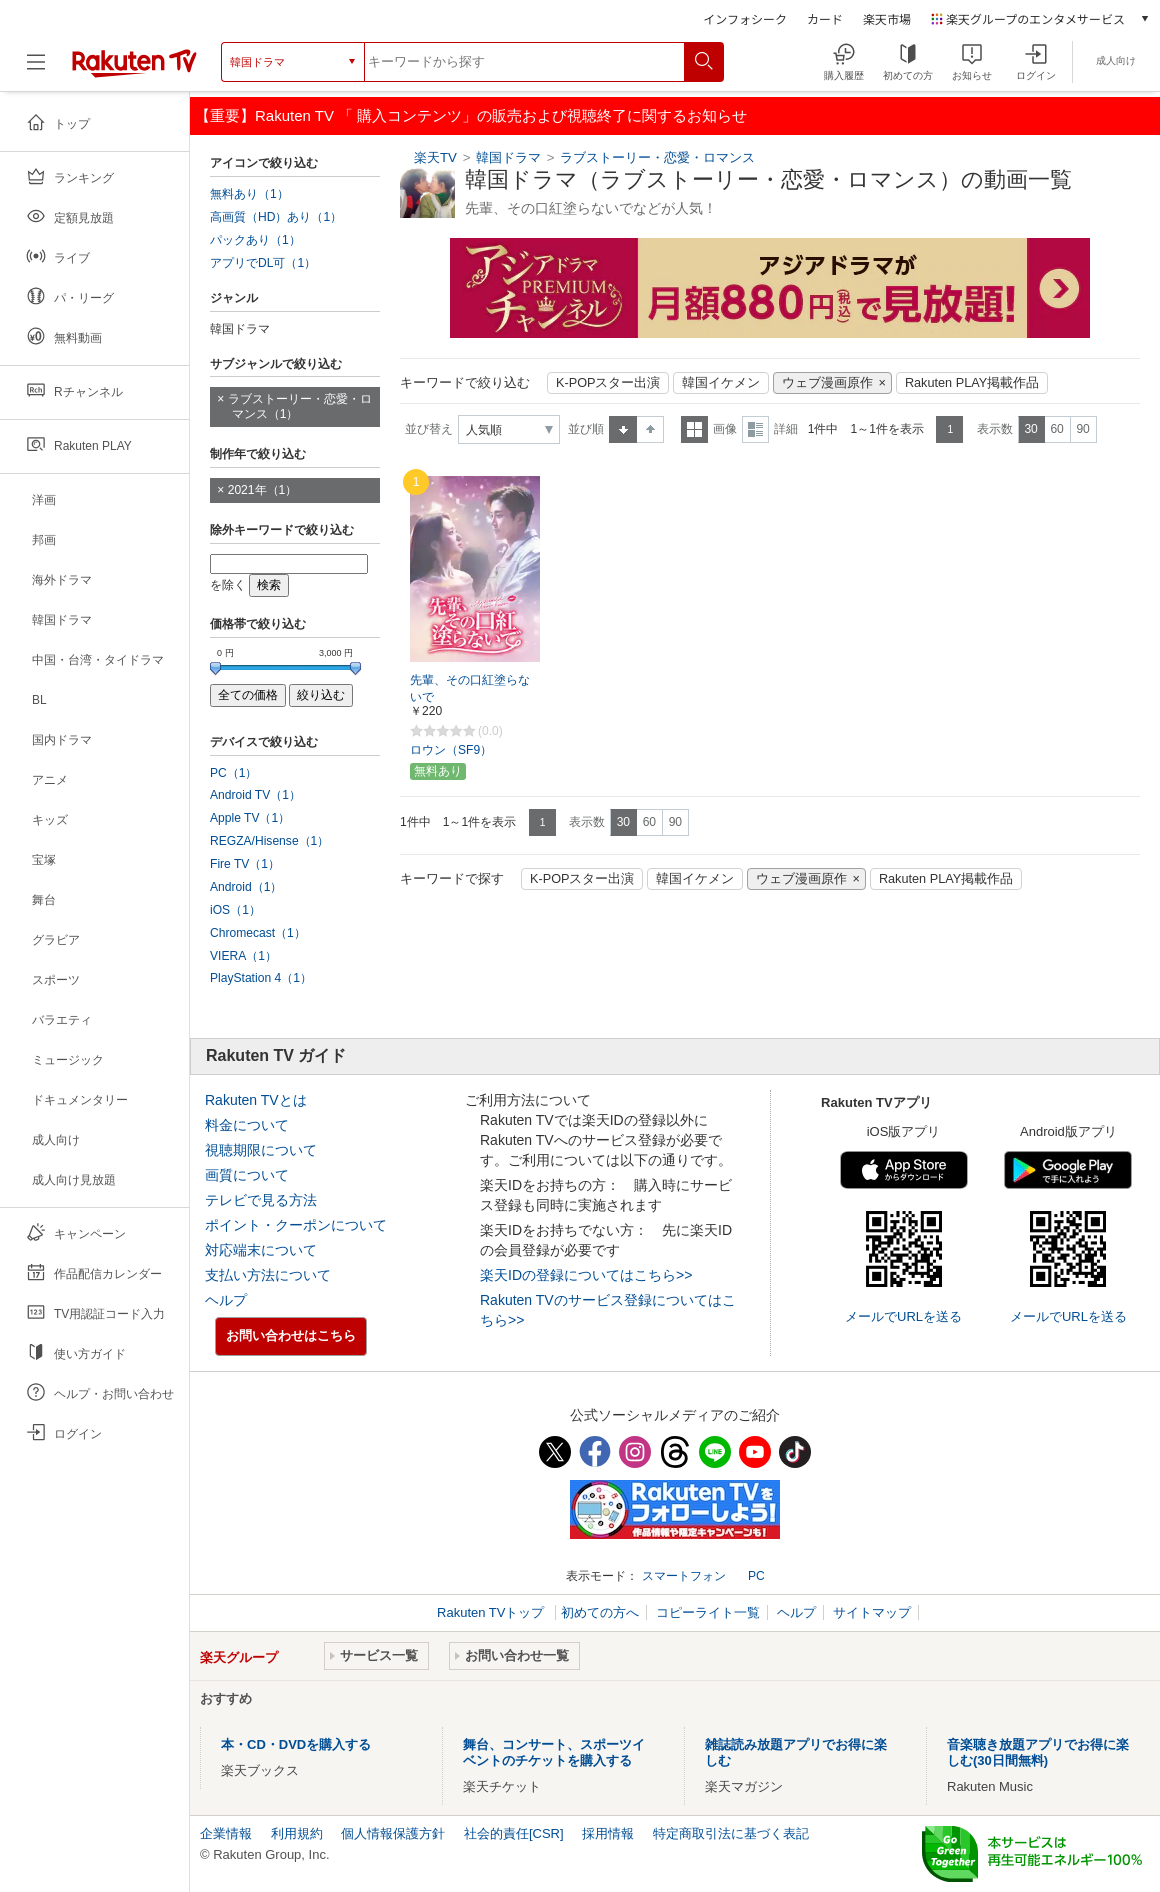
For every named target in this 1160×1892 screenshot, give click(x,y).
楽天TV (435, 157)
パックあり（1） (255, 240)
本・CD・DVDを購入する (296, 1744)
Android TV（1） (255, 795)
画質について (247, 1175)
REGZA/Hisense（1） (269, 841)
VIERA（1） (243, 956)
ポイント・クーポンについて (296, 1225)
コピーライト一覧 (708, 1612)
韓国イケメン (721, 383)
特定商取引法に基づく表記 (731, 1833)
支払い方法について (268, 1275)
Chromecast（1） (258, 933)
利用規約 (297, 1833)
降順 (650, 429)
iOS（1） (235, 910)
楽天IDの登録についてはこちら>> (586, 1275)
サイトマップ (872, 1612)
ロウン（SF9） (451, 750)
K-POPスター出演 (608, 383)
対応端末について (261, 1250)
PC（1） (234, 773)
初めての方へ (600, 1612)
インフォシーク (745, 18)
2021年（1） (263, 490)
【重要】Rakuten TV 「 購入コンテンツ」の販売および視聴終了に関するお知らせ (471, 115)
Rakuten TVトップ (492, 1612)
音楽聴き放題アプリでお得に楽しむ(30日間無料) (1038, 1752)
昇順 (623, 429)
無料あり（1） (249, 194)
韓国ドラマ (508, 157)
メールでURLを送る (903, 1316)
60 (1056, 429)
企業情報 (226, 1833)
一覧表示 (694, 429)
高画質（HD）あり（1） (276, 217)
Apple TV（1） (250, 818)
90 (1082, 429)
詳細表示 (755, 429)
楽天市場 (887, 18)
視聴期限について (261, 1150)
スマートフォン (684, 1576)
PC (756, 1576)
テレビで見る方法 (261, 1200)
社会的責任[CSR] (514, 1833)
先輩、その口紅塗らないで (470, 688)
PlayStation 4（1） (261, 978)
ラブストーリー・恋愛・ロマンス (657, 157)
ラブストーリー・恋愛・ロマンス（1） (300, 406)
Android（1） (246, 887)
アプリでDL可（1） (263, 263)
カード (825, 18)
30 (1030, 429)
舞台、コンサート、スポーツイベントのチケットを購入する (554, 1752)
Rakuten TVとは (256, 1100)
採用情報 (608, 1833)
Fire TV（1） (245, 864)
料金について (247, 1125)
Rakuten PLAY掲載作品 (972, 383)
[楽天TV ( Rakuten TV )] (134, 62)
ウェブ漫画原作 (827, 383)
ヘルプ (226, 1300)
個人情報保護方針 (393, 1833)
